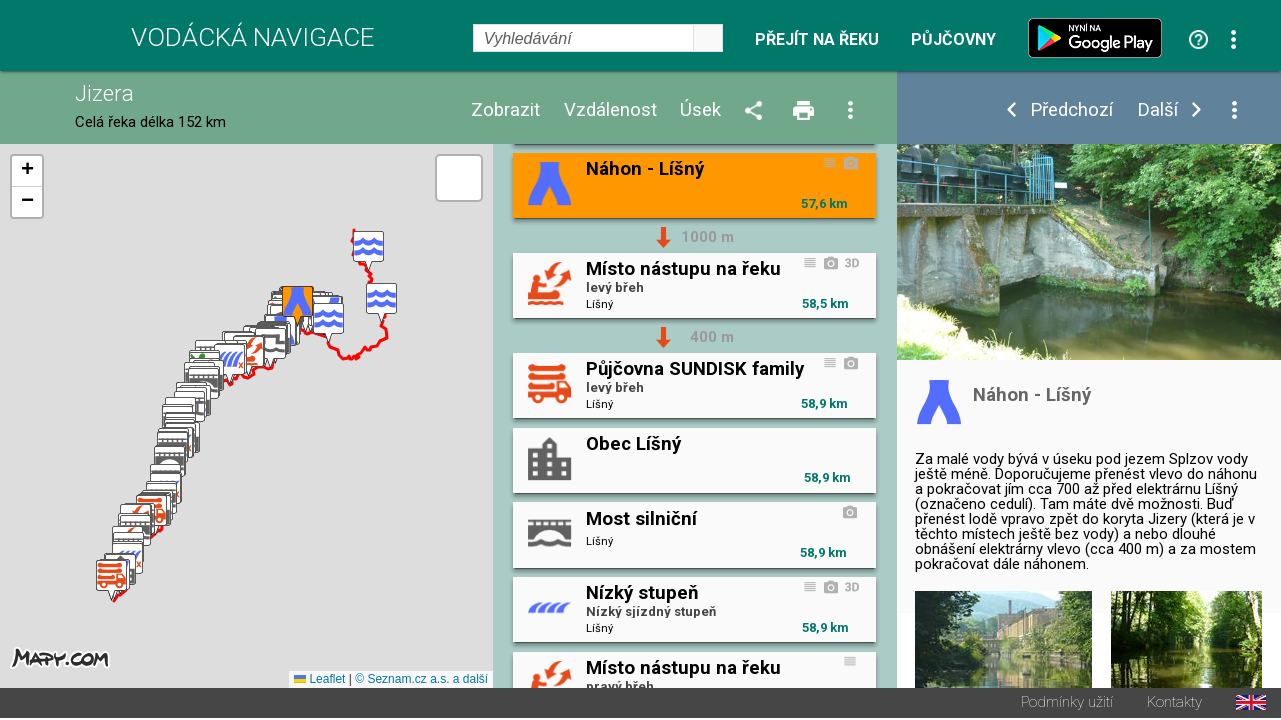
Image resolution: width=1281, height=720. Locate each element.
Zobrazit (505, 110)
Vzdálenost (610, 110)
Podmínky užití (1067, 704)
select (708, 38)
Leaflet (319, 681)
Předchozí (1071, 110)
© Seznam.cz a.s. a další (421, 681)
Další (1157, 110)
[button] (368, 252)
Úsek (700, 110)
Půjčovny (953, 40)
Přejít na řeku (817, 40)
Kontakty (1174, 704)
